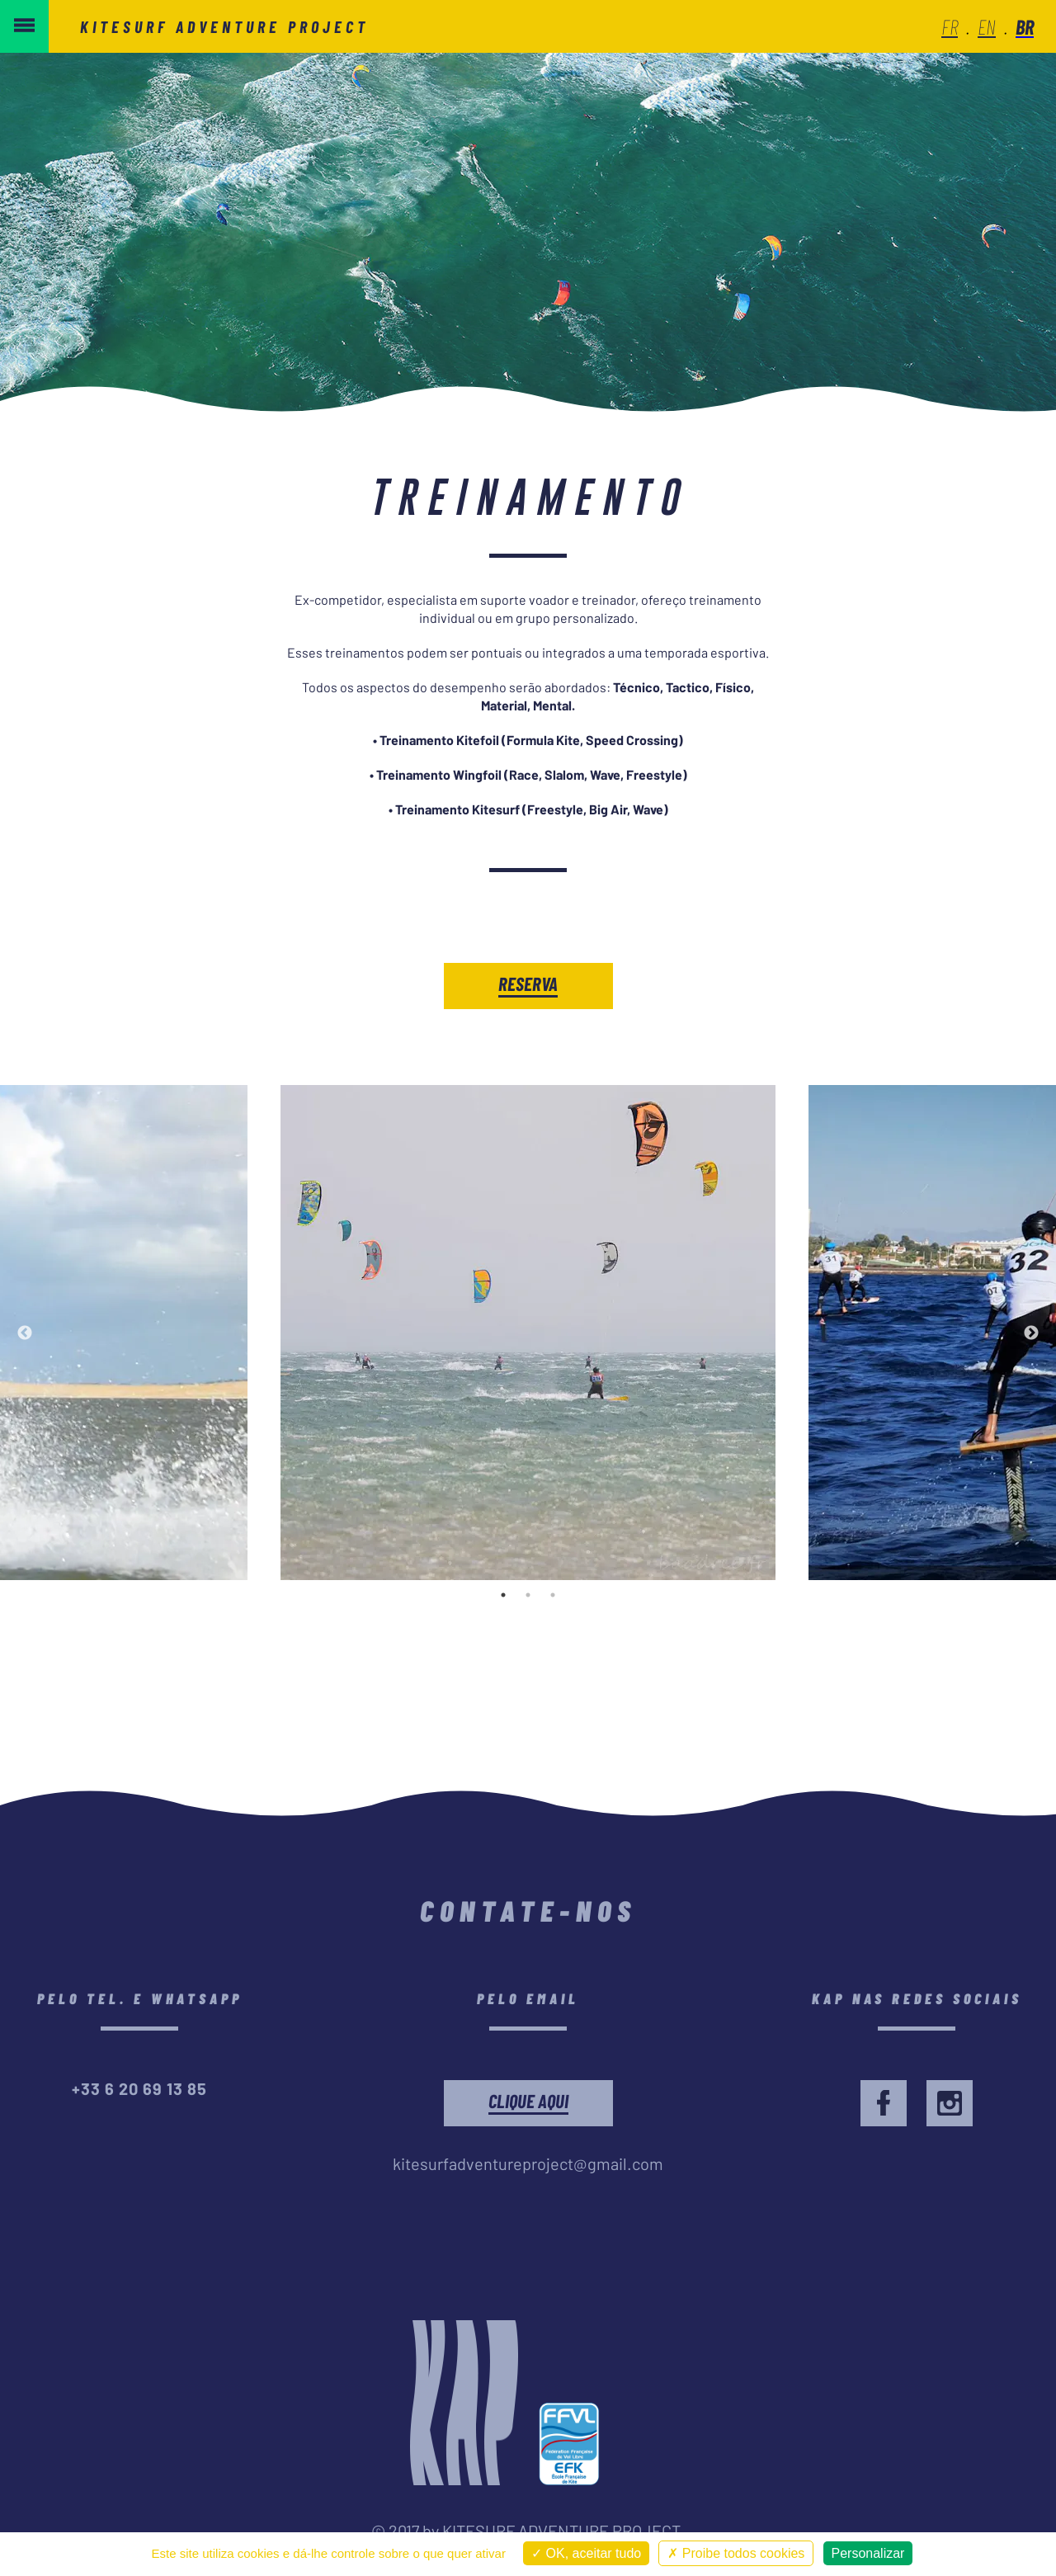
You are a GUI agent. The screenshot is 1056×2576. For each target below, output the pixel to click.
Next (1031, 1333)
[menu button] (24, 26)
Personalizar (868, 2553)
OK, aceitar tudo (586, 2553)
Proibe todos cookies (735, 2553)
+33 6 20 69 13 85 (139, 2088)
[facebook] (883, 2103)
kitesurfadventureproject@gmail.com (528, 2163)
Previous (24, 1333)
